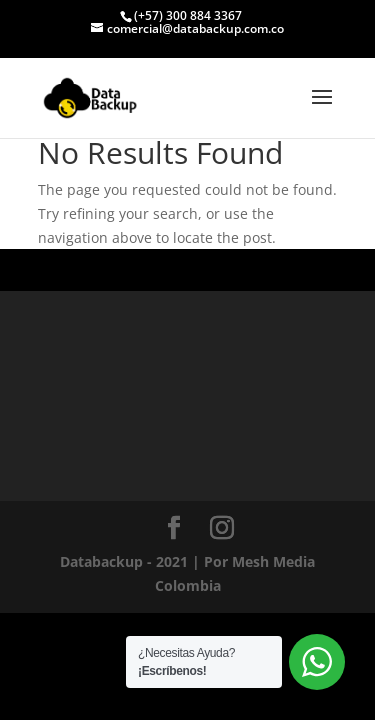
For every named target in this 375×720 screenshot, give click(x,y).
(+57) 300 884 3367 (188, 15)
